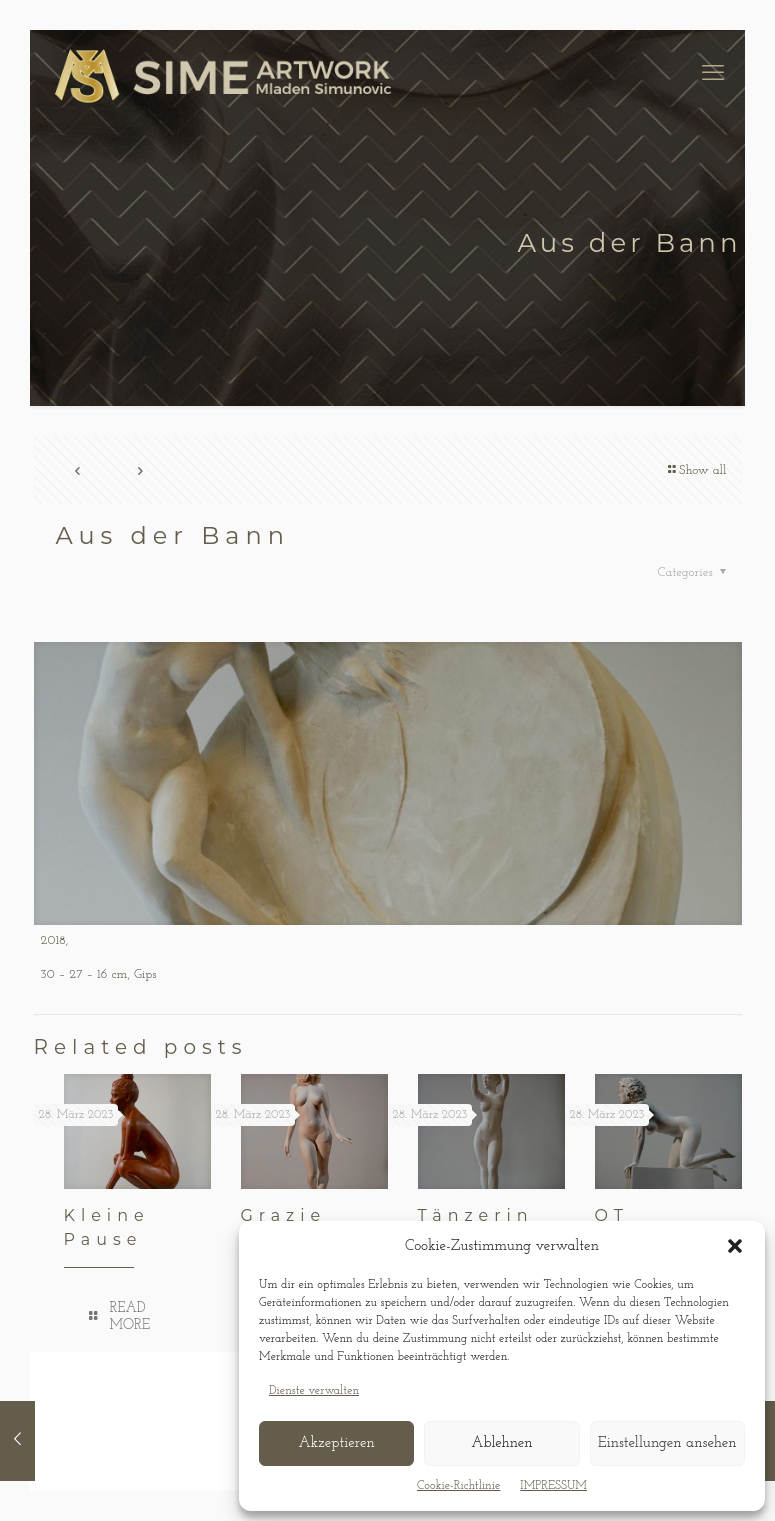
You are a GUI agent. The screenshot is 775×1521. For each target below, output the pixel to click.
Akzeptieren (336, 1443)
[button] (735, 1246)
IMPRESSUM (553, 1486)
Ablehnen (501, 1443)
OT (612, 1215)
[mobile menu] (713, 75)
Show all (696, 470)
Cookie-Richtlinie (458, 1486)
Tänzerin (476, 1215)
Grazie (284, 1215)
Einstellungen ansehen (667, 1443)
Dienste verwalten (314, 1391)
